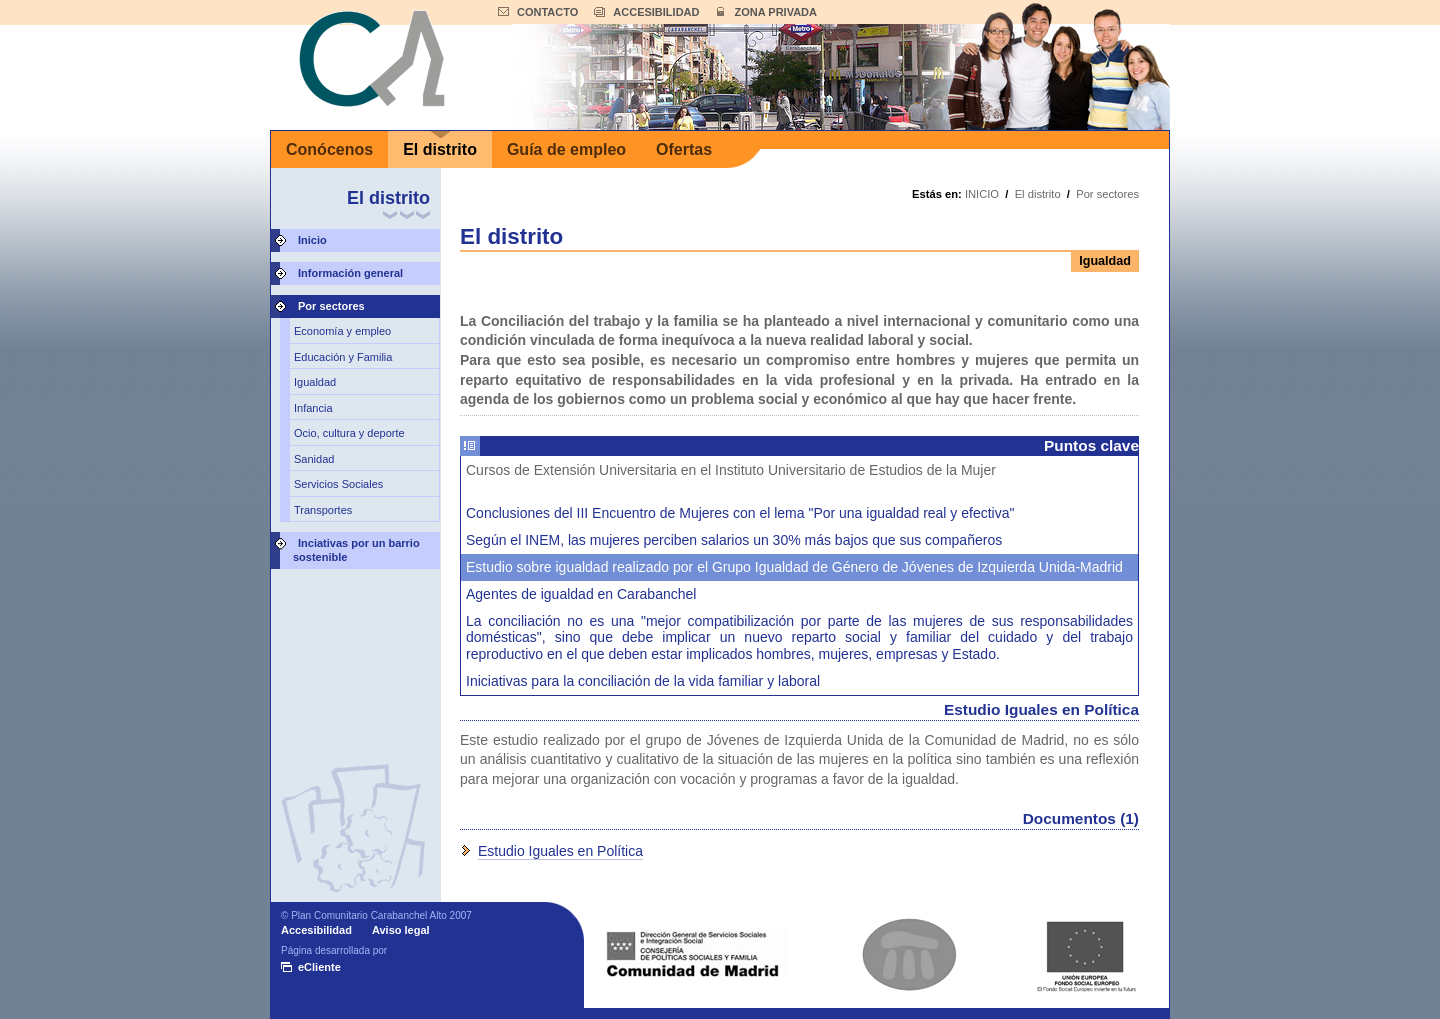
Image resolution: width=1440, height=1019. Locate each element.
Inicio (312, 240)
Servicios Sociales (338, 484)
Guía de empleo (566, 149)
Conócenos (329, 149)
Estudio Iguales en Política (560, 851)
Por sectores (331, 306)
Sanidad (314, 459)
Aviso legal (401, 930)
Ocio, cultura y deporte (349, 433)
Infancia (313, 408)
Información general (350, 273)
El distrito (440, 149)
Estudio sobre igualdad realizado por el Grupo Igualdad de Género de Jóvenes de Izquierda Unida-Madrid (794, 567)
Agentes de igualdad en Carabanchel (581, 594)
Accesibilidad (316, 930)
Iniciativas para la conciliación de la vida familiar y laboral (643, 681)
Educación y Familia (343, 357)
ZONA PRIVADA (775, 12)
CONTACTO (547, 12)
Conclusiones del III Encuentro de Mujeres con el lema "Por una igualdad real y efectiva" (740, 513)
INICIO (982, 194)
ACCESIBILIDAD (656, 12)
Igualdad (315, 382)
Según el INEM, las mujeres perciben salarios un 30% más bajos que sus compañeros (734, 540)
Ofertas (684, 149)
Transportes (323, 510)
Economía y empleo (342, 331)
